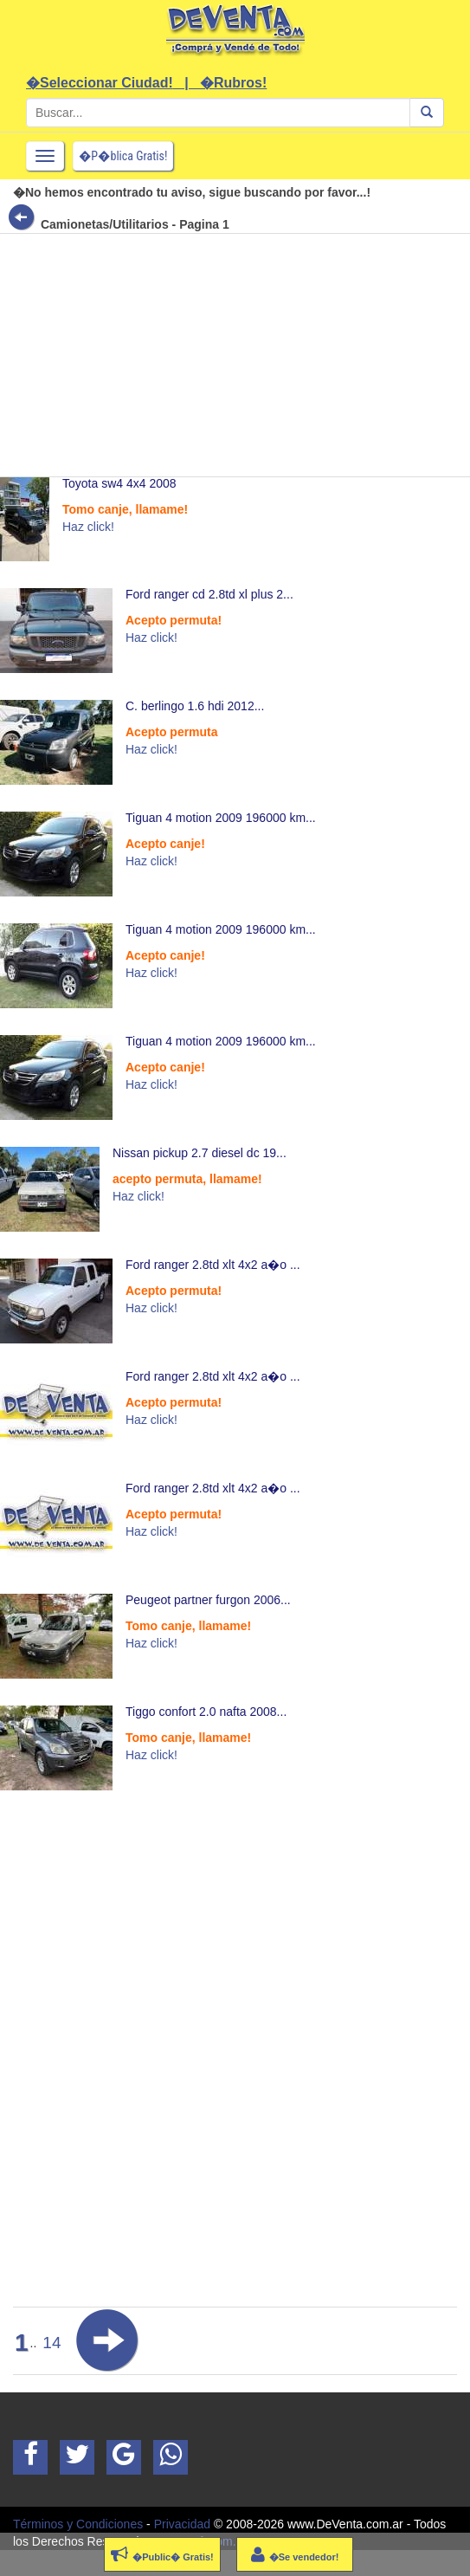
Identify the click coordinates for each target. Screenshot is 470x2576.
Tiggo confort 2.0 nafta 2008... (206, 1711)
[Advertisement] (228, 355)
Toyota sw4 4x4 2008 (119, 483)
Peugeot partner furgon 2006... (208, 1600)
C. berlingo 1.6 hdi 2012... (195, 706)
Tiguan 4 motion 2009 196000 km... (221, 818)
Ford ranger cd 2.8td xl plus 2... (209, 594)
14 (51, 2342)
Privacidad (182, 2524)
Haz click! (88, 527)
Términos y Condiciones (78, 2524)
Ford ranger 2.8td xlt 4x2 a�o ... (213, 1265)
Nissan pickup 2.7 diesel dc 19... (200, 1153)
